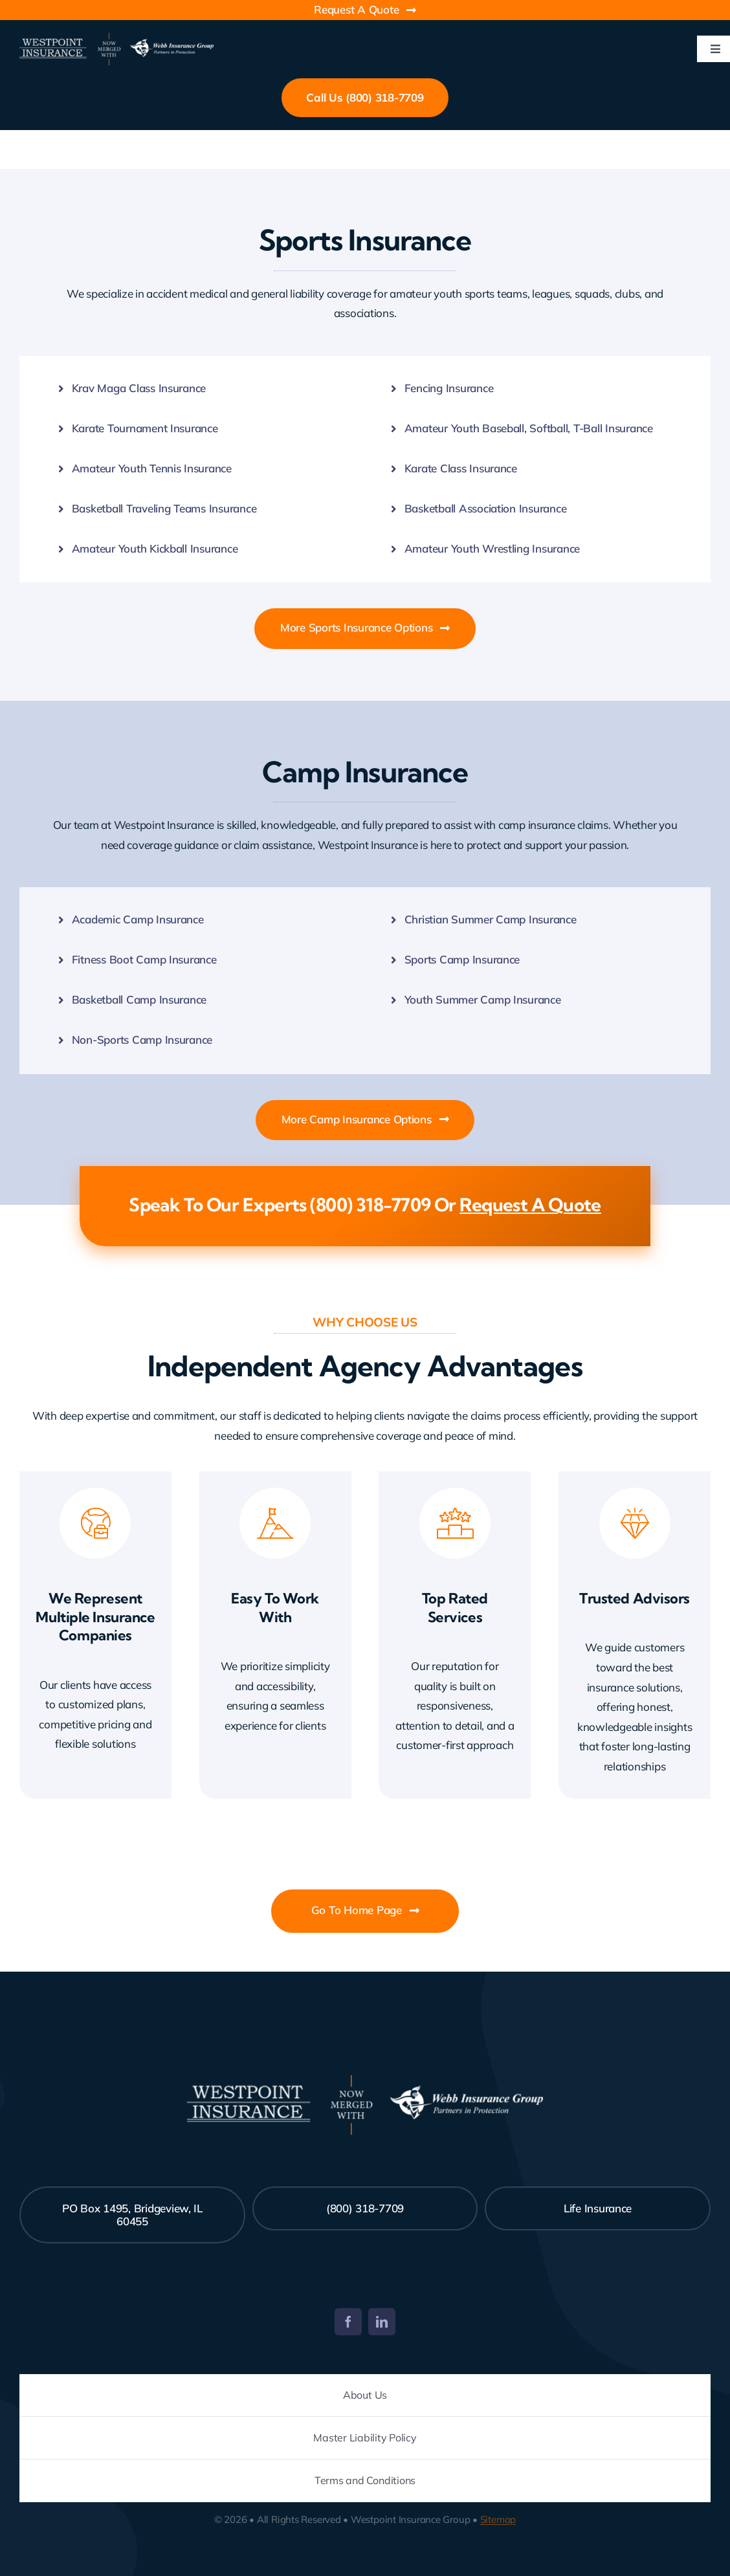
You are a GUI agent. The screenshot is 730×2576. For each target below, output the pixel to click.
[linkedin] (381, 2321)
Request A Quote (530, 1204)
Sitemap (498, 2519)
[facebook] (348, 2321)
